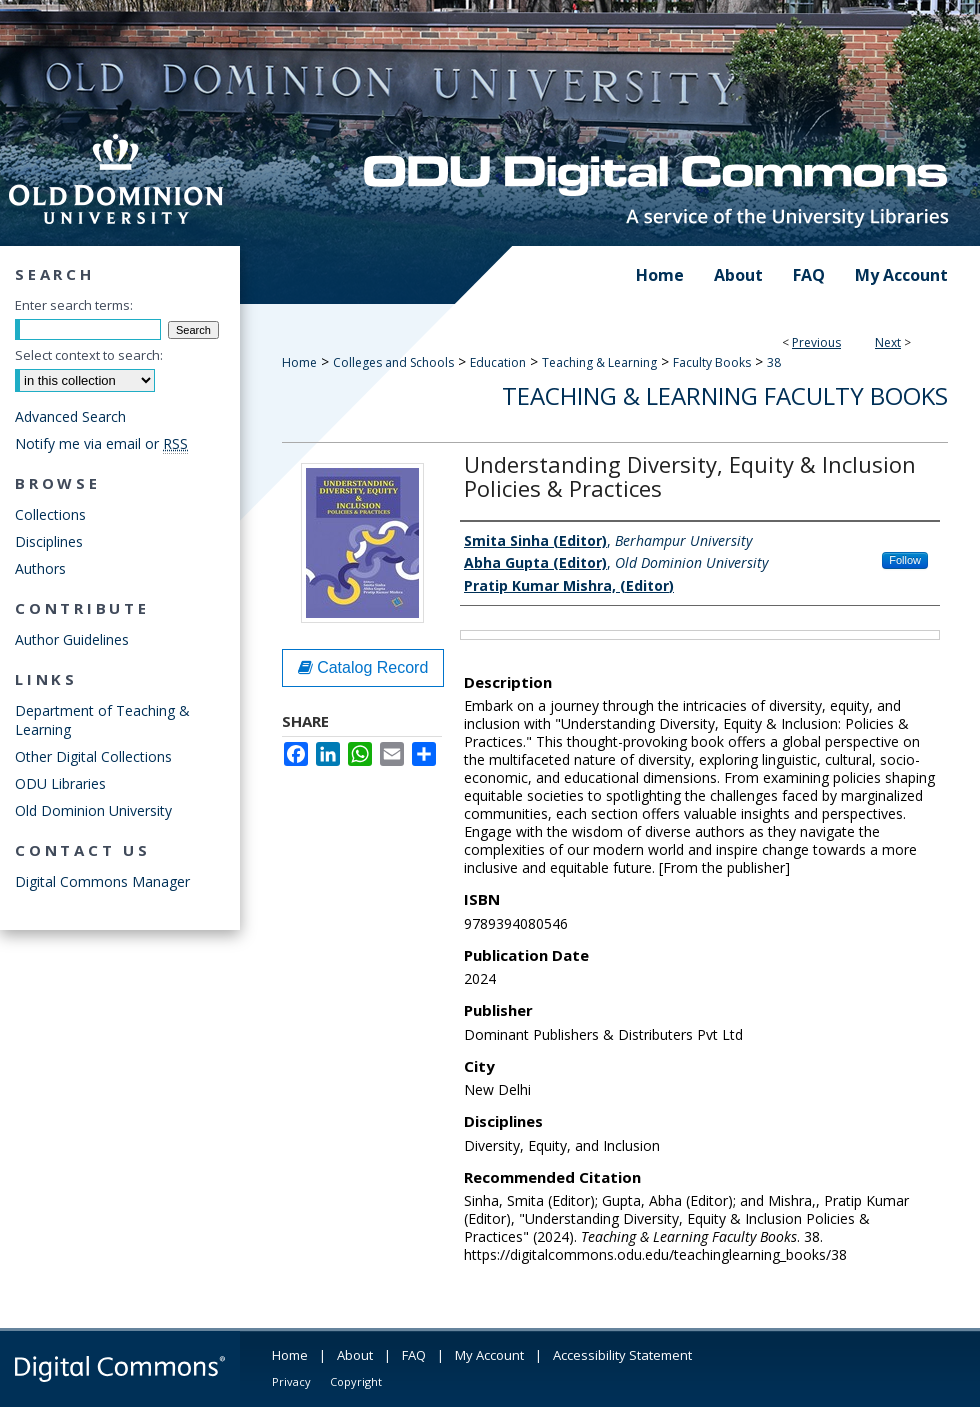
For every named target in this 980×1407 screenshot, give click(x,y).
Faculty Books (712, 362)
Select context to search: (89, 355)
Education (498, 362)
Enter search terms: (74, 305)
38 (774, 362)
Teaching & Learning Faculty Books (725, 395)
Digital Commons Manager (102, 881)
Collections (50, 514)
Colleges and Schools (393, 362)
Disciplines (49, 541)
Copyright (356, 1381)
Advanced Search (70, 416)
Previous (816, 342)
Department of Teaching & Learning (102, 720)
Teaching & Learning (599, 362)
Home (299, 362)
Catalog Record (363, 667)
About (355, 1355)
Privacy (291, 1381)
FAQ (414, 1355)
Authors (40, 568)
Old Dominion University (93, 810)
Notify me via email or (101, 443)
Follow (905, 560)
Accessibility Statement (622, 1355)
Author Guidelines (72, 639)
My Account (489, 1355)
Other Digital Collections (93, 756)
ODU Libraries (60, 783)
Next (888, 342)
